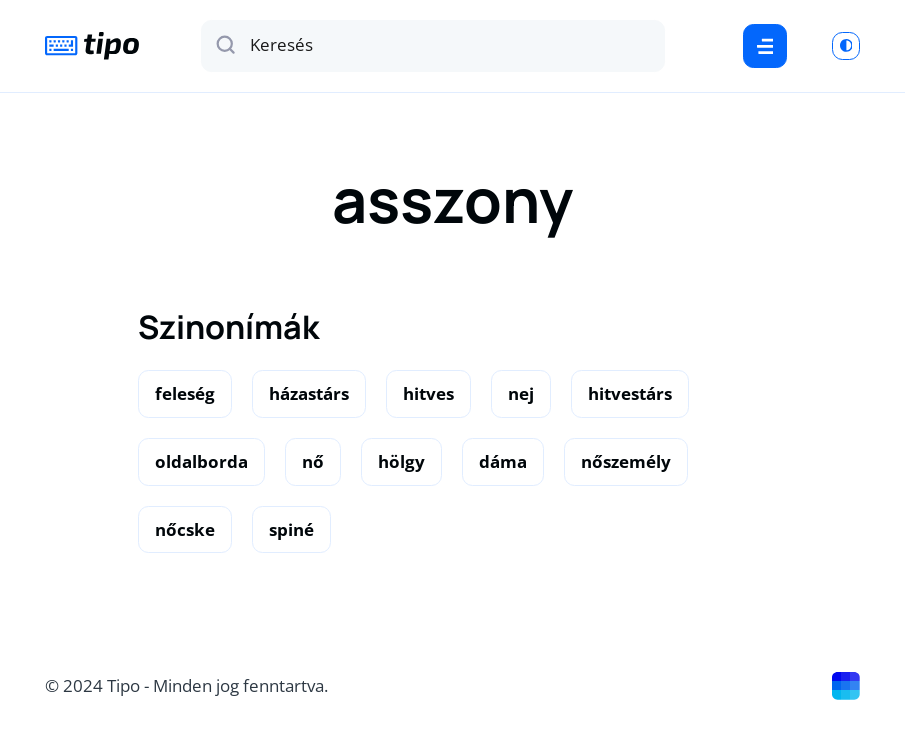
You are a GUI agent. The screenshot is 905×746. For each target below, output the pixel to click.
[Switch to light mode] (846, 46)
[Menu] (764, 45)
